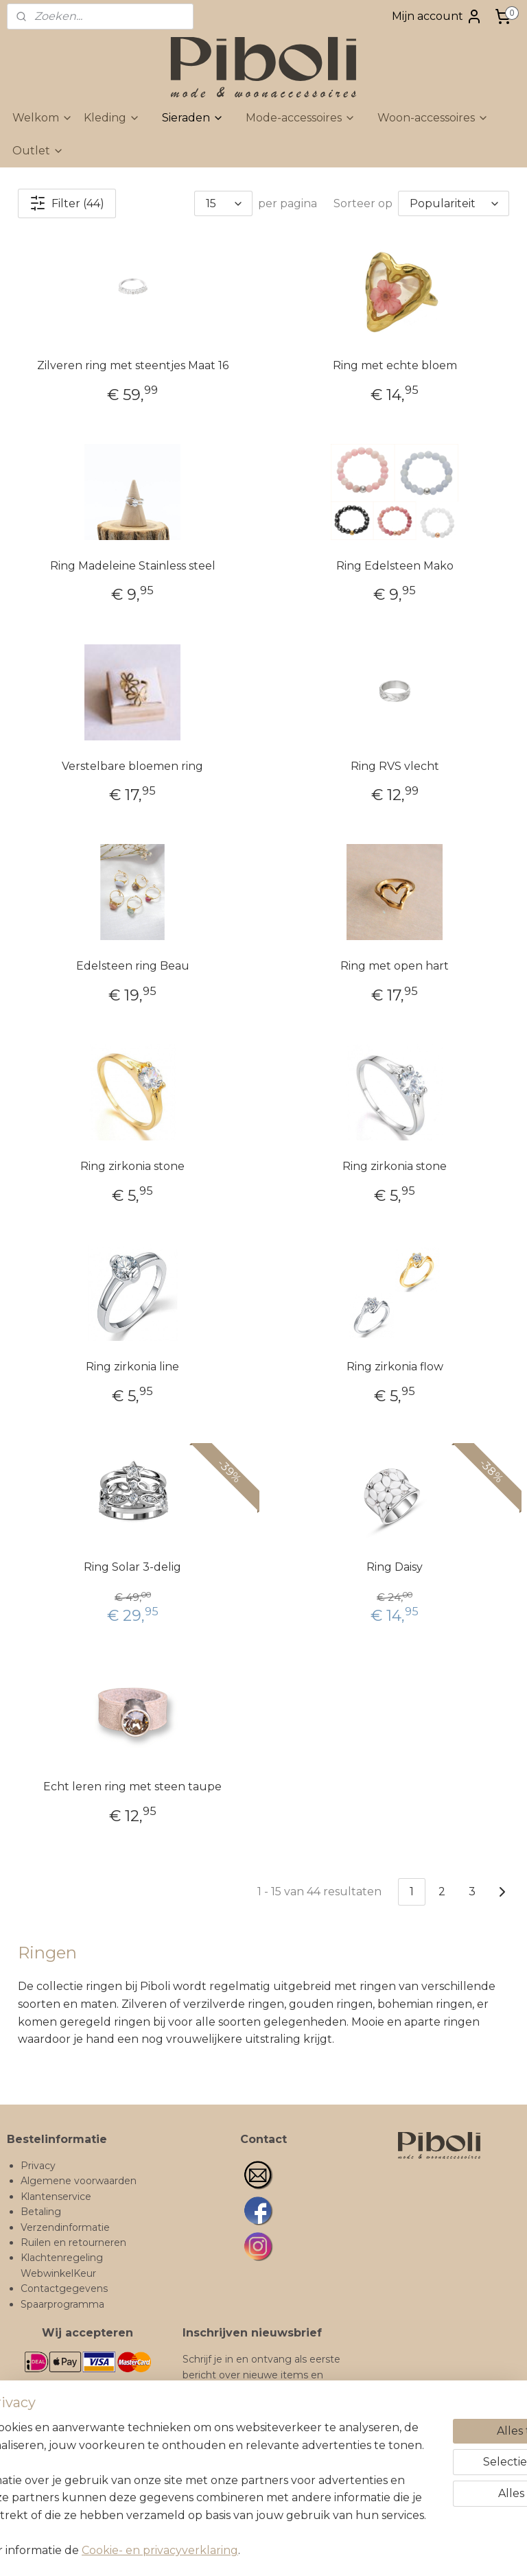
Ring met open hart (394, 965)
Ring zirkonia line (132, 1366)
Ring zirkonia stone (132, 1166)
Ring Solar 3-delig (132, 1566)
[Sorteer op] (453, 203)
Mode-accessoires (300, 117)
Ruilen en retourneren (73, 2242)
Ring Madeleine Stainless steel (132, 565)
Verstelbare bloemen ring (132, 766)
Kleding (112, 117)
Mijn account (437, 16)
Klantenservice (56, 2196)
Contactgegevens (64, 2288)
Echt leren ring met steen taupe (132, 1786)
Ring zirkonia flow (395, 1366)
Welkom (42, 117)
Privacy (38, 2165)
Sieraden (193, 117)
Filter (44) (67, 203)
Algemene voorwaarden (79, 2181)
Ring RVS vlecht (395, 766)
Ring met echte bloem (395, 365)
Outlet (38, 150)
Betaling (41, 2211)
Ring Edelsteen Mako (395, 565)
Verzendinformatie (65, 2227)
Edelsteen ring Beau (132, 965)
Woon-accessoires (433, 117)
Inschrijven (223, 2485)
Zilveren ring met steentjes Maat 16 (133, 365)
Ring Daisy (394, 1566)
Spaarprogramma (62, 2304)
